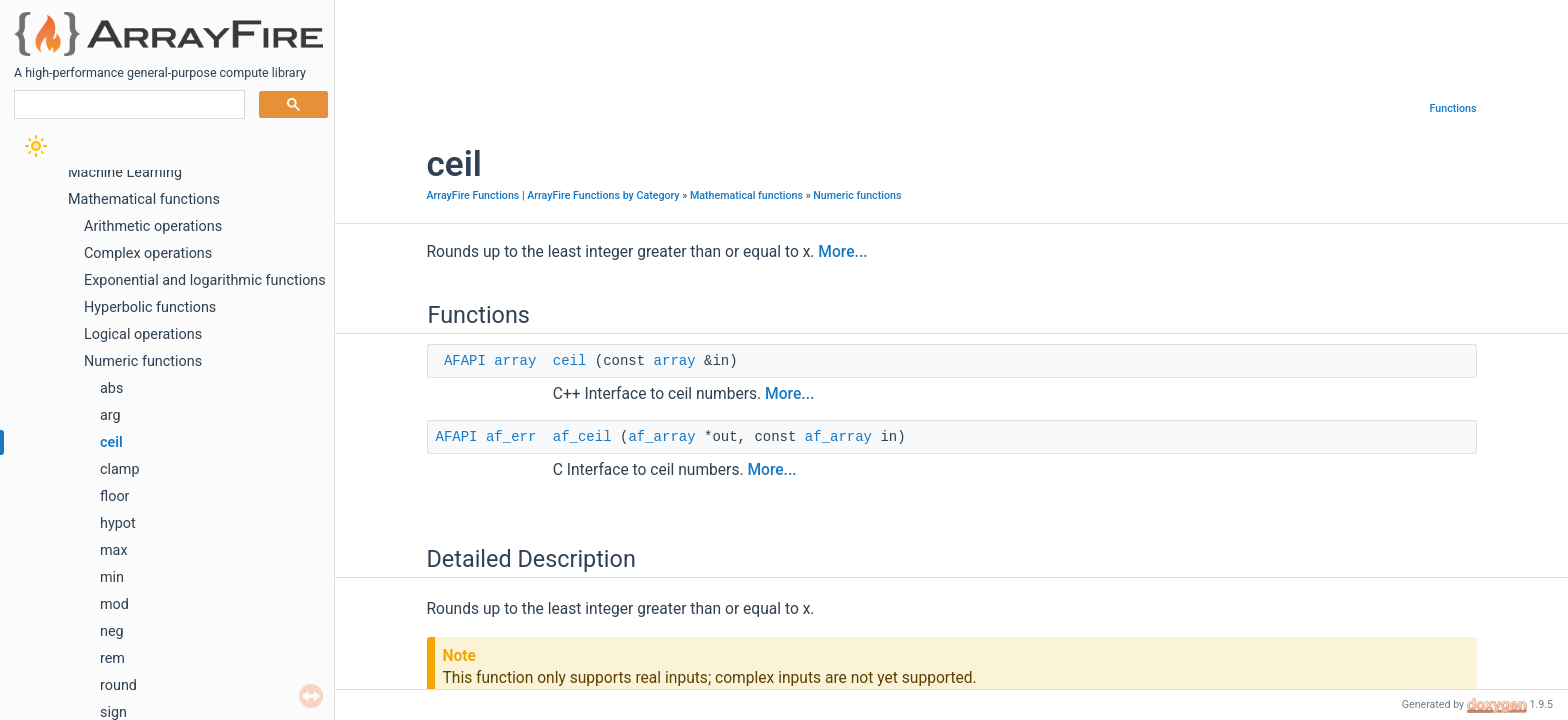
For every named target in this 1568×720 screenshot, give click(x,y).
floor (114, 496)
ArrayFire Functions (473, 195)
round (118, 685)
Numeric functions (143, 361)
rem (112, 658)
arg (110, 415)
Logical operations (143, 334)
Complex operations (148, 253)
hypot (118, 523)
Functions (1453, 108)
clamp (120, 469)
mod (114, 604)
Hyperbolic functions (150, 307)
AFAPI (465, 361)
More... (842, 252)
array (515, 361)
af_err (511, 437)
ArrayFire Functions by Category (603, 195)
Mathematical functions (144, 199)
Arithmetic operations (153, 226)
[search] (127, 105)
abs (111, 388)
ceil (111, 442)
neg (112, 631)
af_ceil (582, 437)
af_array (661, 437)
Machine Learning (125, 172)
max (114, 550)
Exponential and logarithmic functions (205, 280)
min (112, 577)
